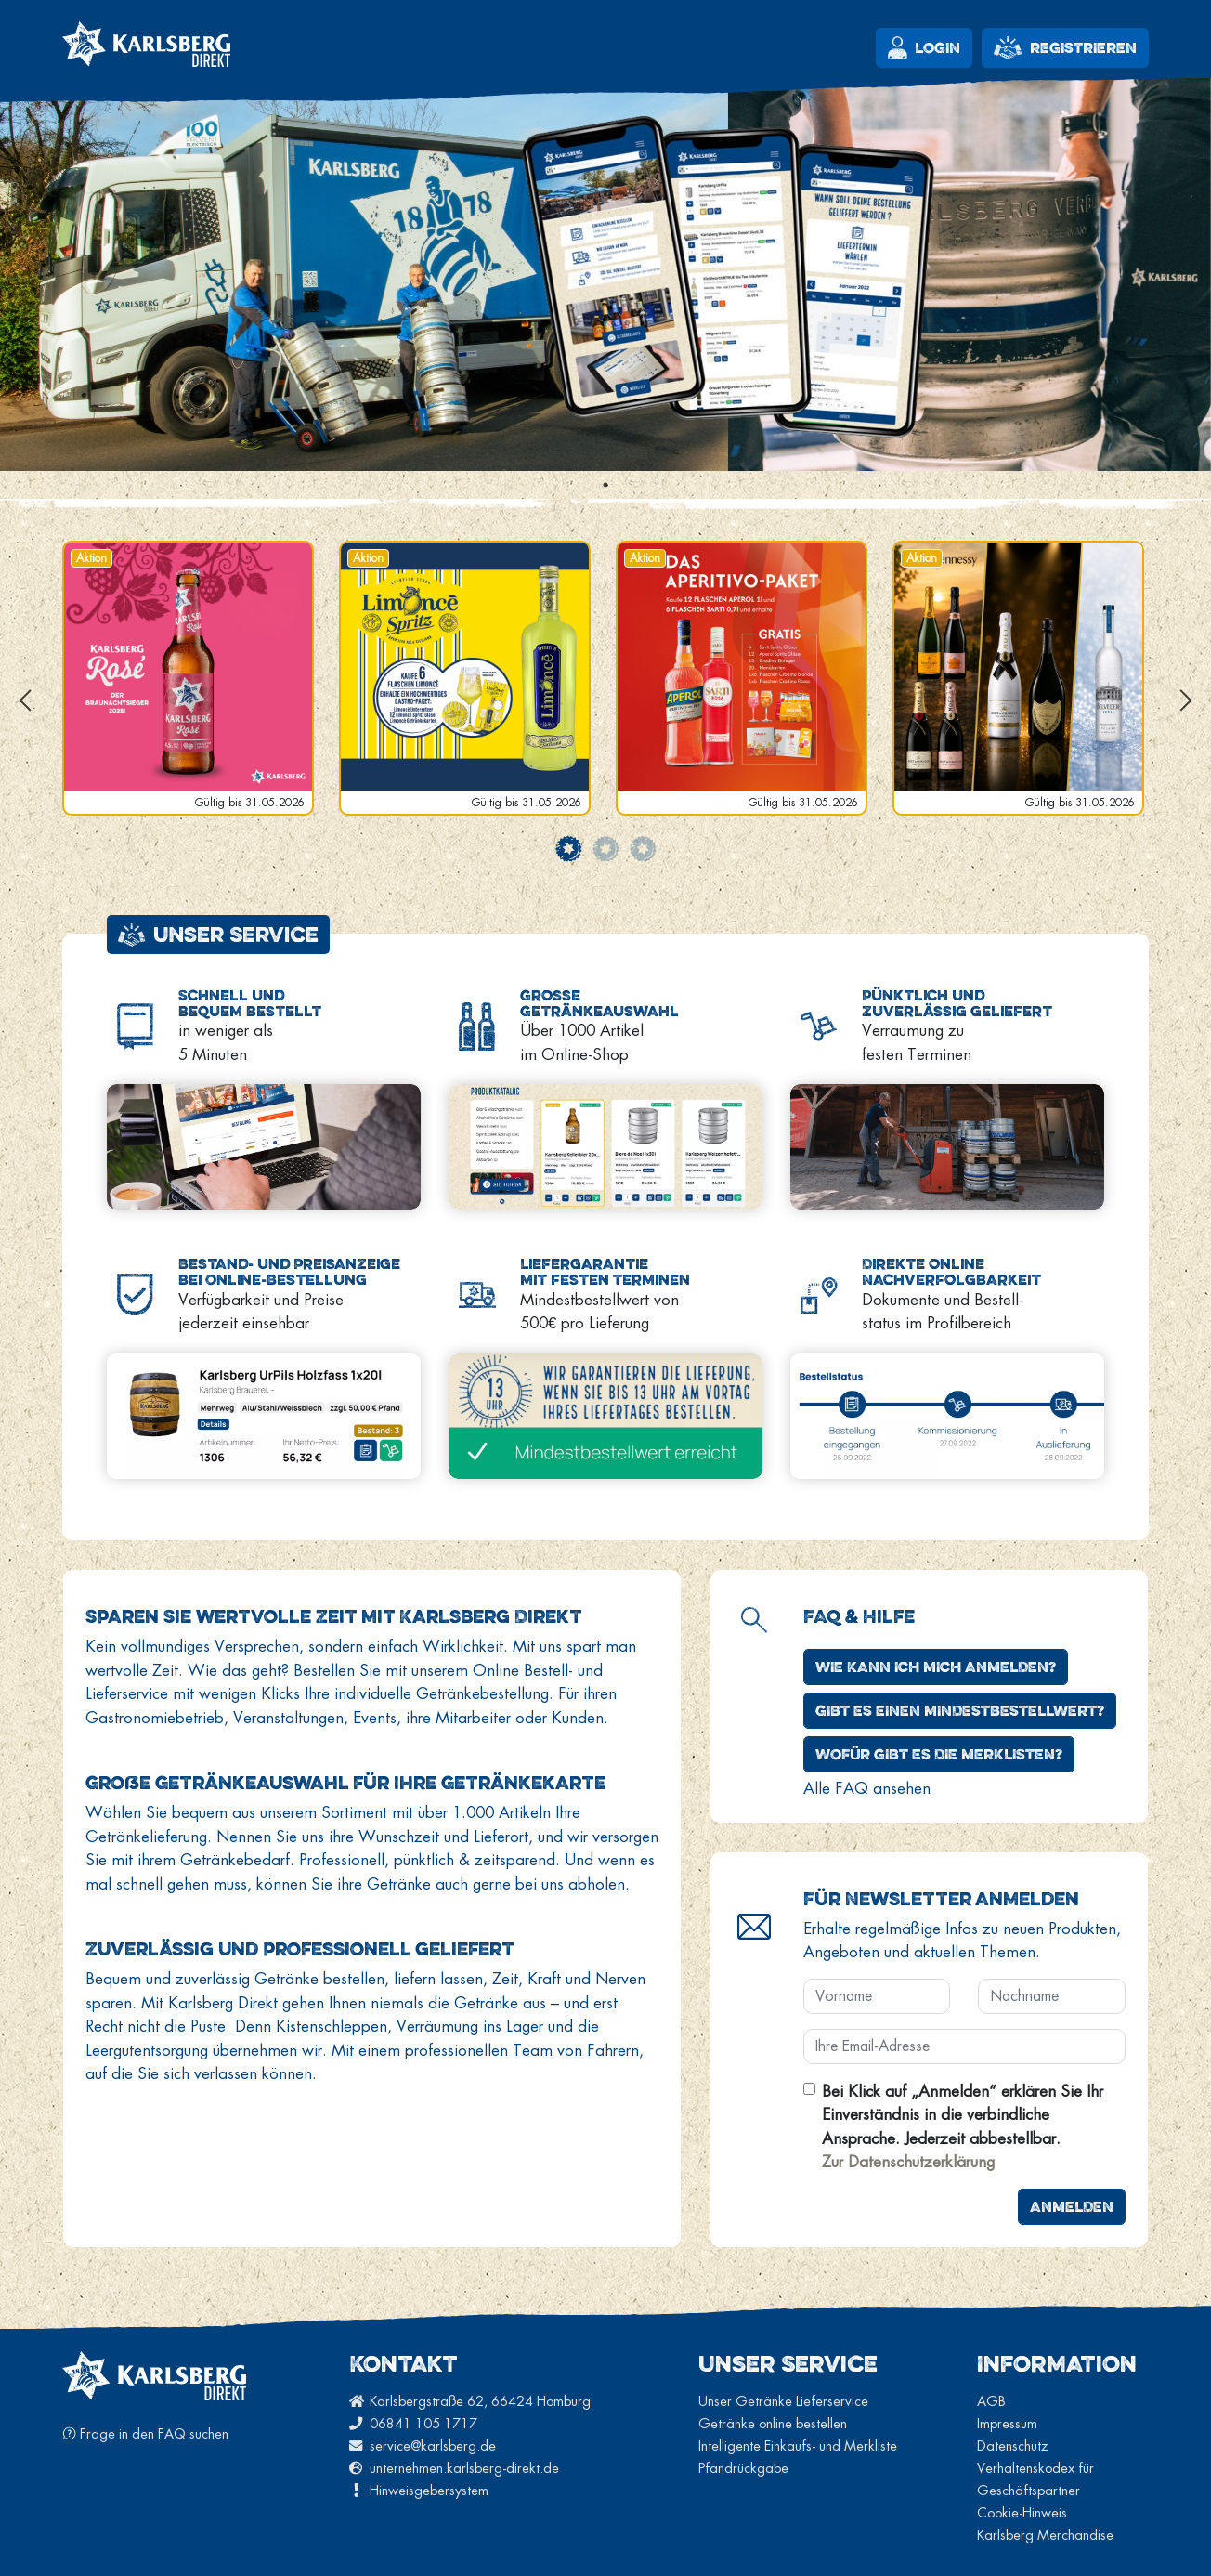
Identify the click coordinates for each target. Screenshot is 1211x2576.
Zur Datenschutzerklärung (908, 2161)
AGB (991, 2401)
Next (1186, 700)
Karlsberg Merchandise (1045, 2534)
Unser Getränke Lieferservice (783, 2401)
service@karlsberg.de (422, 2445)
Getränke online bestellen (772, 2423)
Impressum (1007, 2423)
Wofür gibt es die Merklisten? (938, 1754)
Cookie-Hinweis (1022, 2512)
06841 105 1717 (413, 2423)
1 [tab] (605, 485)
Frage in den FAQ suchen (145, 2433)
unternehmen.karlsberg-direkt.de (454, 2468)
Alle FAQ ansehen (867, 1787)
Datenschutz (1012, 2445)
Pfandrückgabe (743, 2468)
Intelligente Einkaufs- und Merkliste (797, 2445)
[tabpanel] (605, 266)
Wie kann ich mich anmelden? (935, 1666)
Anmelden (1071, 2206)
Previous (25, 700)
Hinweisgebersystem (418, 2490)
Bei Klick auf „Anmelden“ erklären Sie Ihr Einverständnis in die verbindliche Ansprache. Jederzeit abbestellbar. (962, 2126)
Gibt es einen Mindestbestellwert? (959, 1710)
